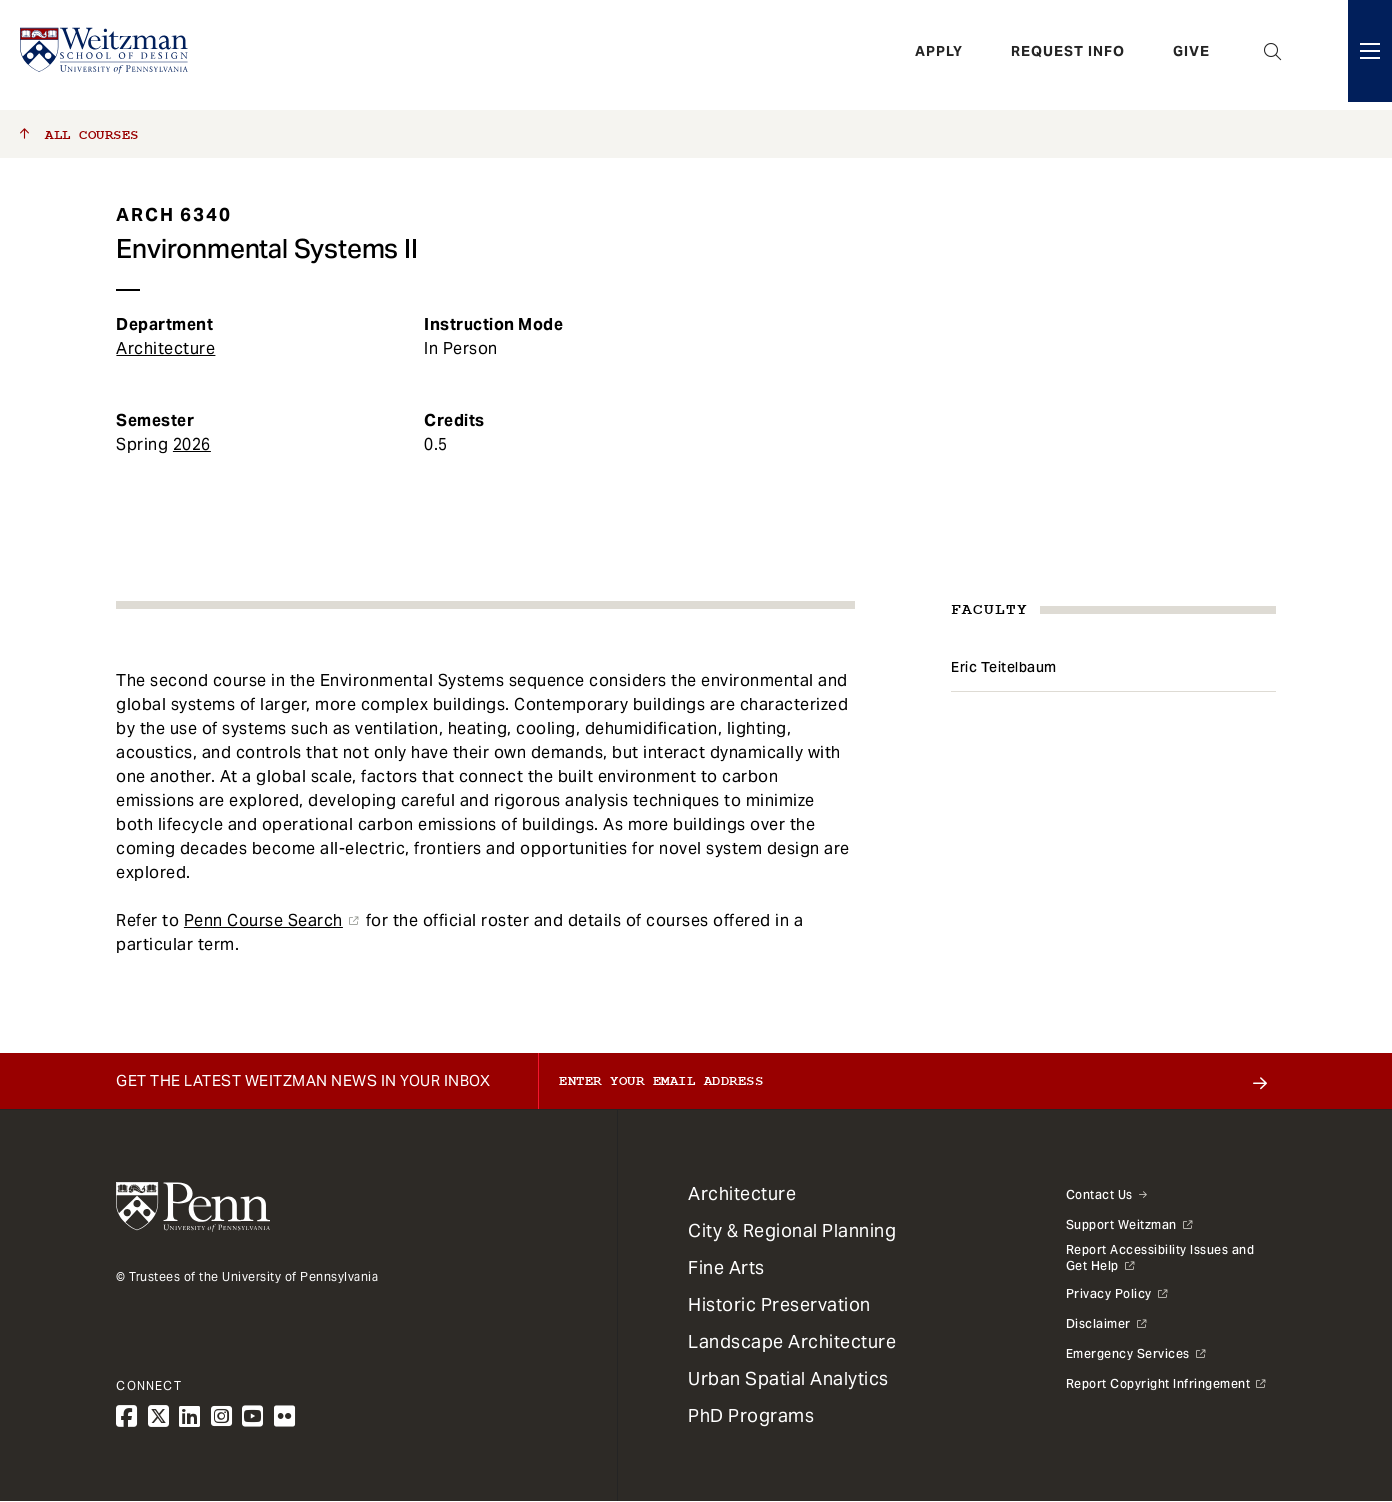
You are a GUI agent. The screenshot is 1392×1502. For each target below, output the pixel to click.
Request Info (1068, 55)
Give (1191, 55)
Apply (939, 55)
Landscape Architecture (792, 1341)
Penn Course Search (263, 920)
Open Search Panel (1273, 55)
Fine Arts (726, 1267)
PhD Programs (751, 1415)
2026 (192, 444)
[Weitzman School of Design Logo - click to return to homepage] (107, 55)
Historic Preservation (779, 1304)
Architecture (165, 348)
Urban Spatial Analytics (788, 1378)
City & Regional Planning (792, 1230)
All (79, 135)
